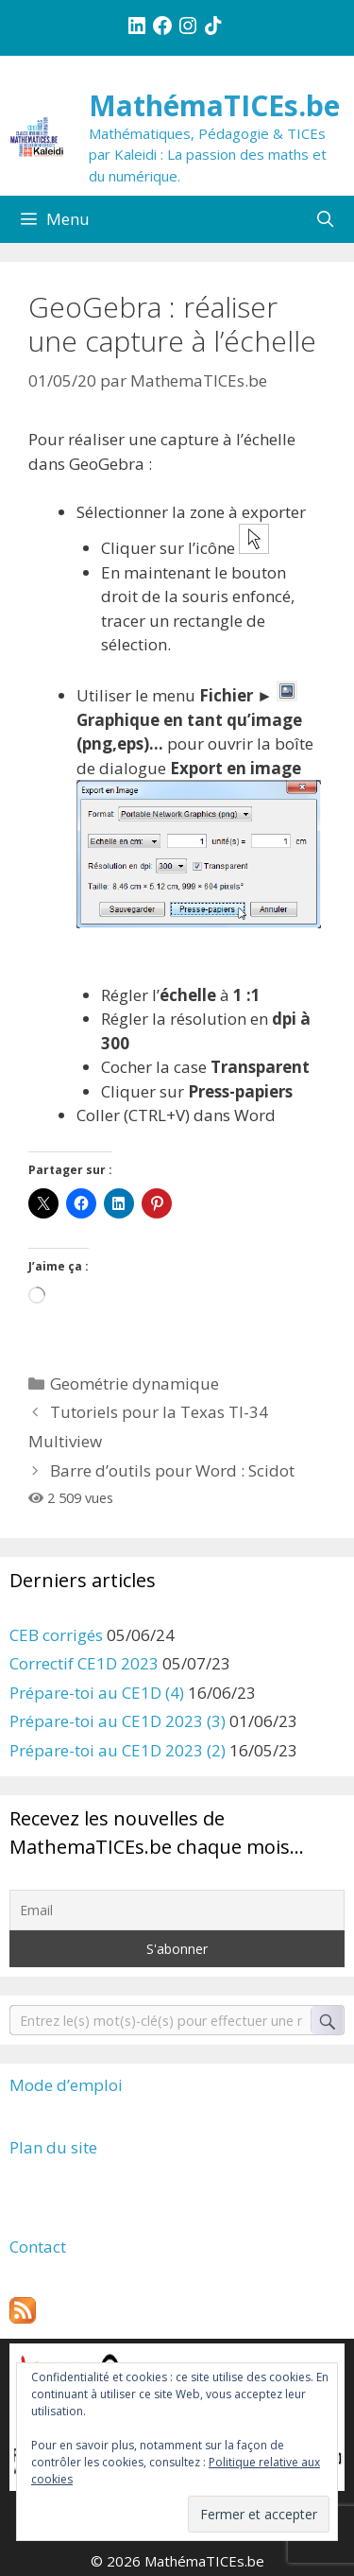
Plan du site (53, 2147)
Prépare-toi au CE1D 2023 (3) (117, 1721)
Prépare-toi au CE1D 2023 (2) (117, 1750)
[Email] (177, 1910)
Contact (37, 2246)
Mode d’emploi (66, 2085)
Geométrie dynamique (134, 1383)
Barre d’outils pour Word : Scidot (172, 1470)
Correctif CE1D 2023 (84, 1663)
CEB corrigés (56, 1635)
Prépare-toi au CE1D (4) (96, 1692)
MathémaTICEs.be (214, 105)
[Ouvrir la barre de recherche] (324, 219)
